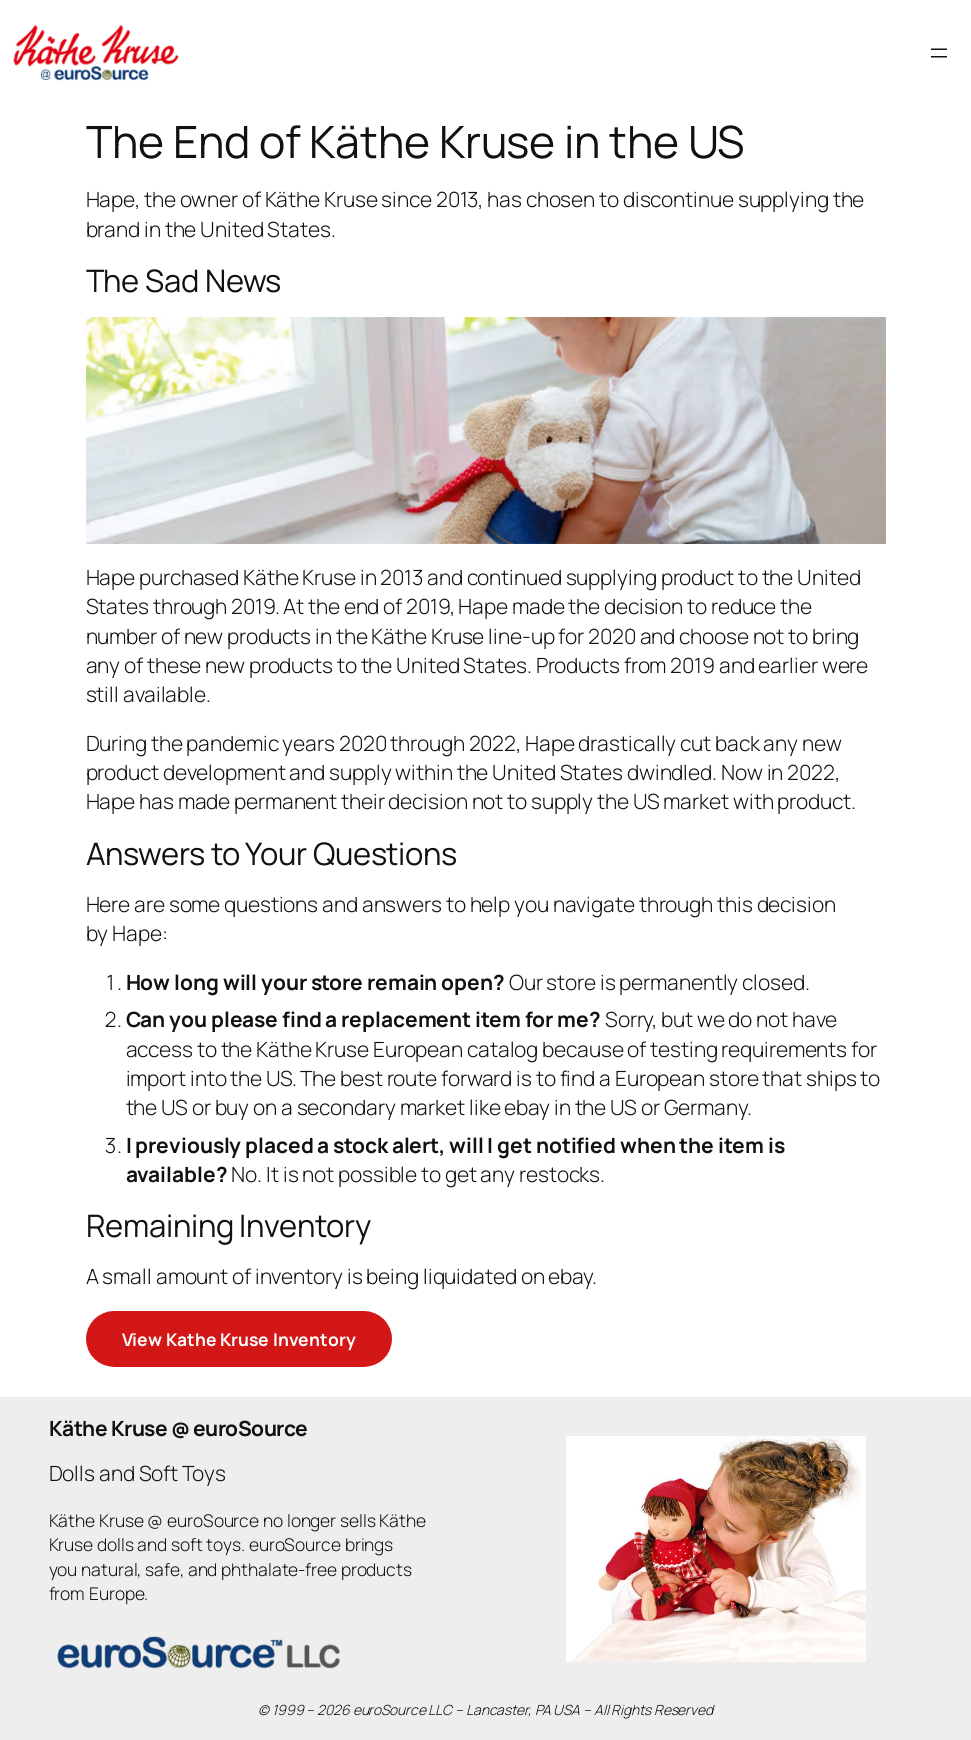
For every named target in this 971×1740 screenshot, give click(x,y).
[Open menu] (939, 53)
